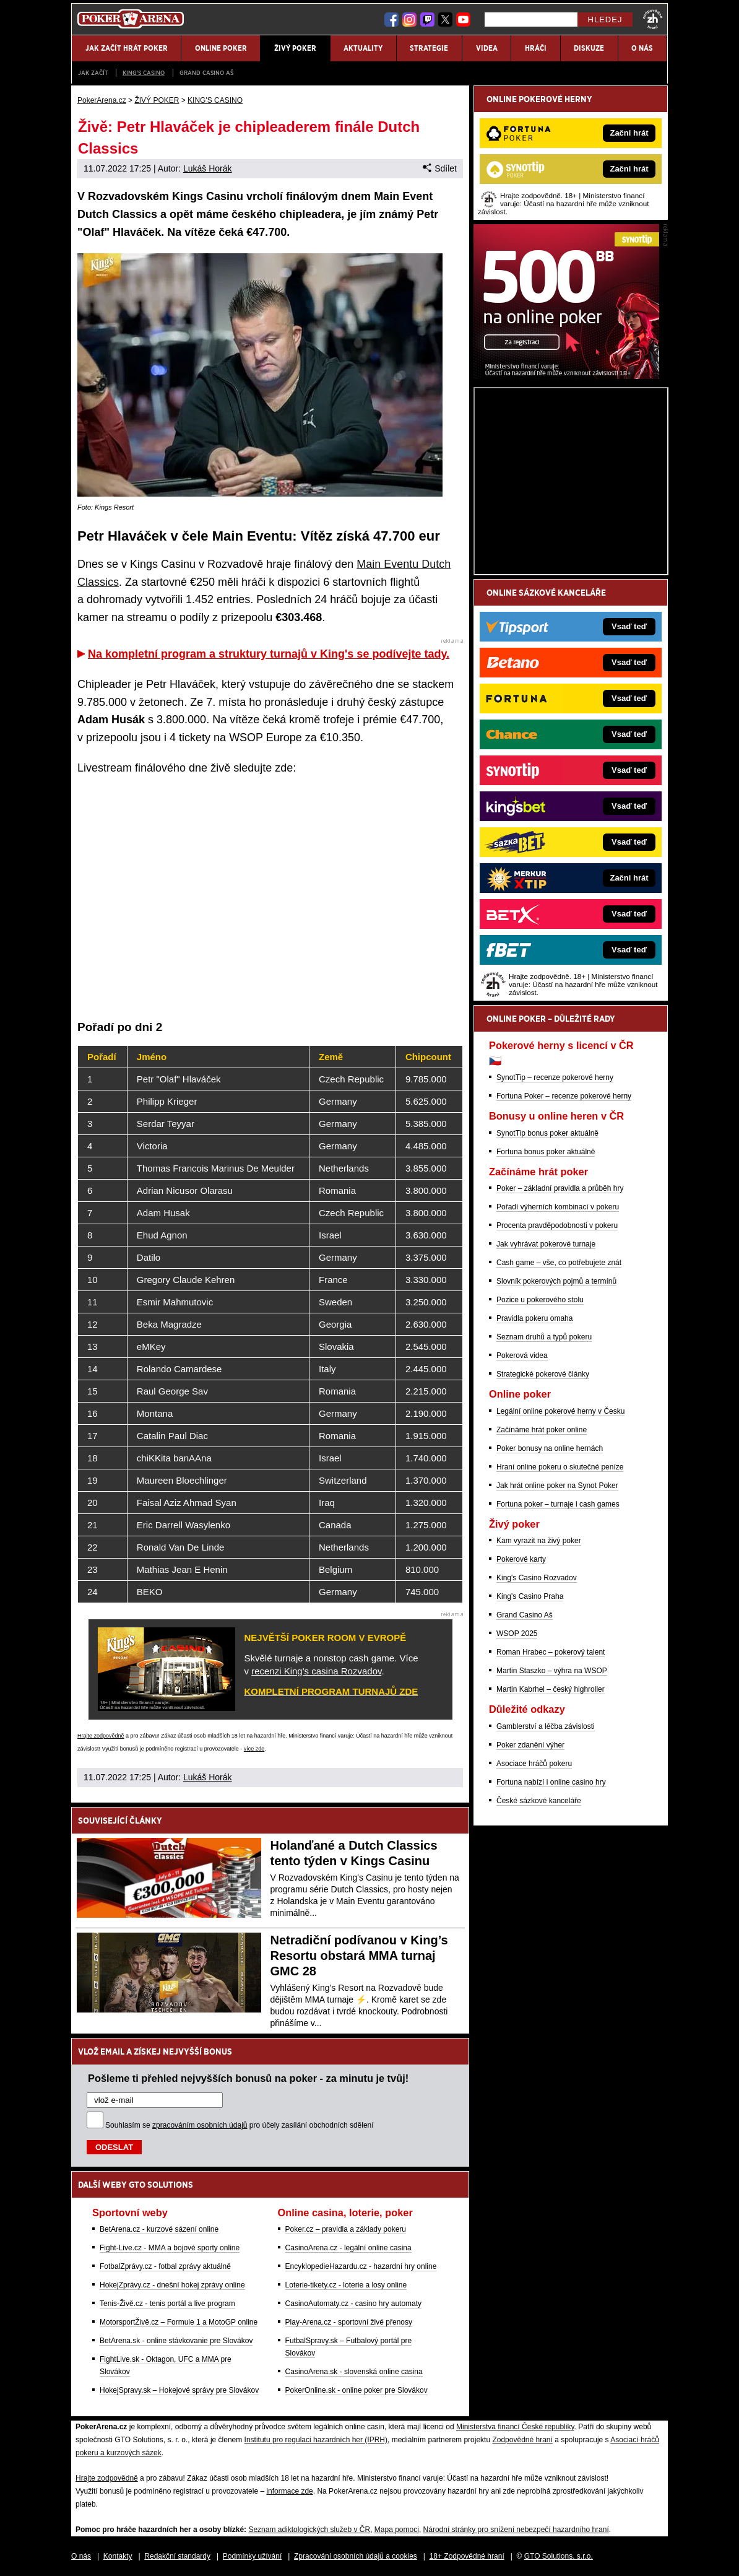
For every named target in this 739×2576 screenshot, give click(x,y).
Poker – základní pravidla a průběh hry (559, 1188)
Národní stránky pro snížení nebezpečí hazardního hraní (516, 2529)
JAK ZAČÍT (93, 73)
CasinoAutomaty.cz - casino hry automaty (353, 2303)
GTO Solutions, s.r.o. (558, 2556)
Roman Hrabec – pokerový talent (550, 1652)
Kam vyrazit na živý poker (538, 1540)
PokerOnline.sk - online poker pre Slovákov (356, 2390)
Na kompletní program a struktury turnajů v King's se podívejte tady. (268, 654)
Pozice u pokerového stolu (540, 1299)
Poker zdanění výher (530, 1745)
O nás (81, 2556)
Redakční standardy (177, 2556)
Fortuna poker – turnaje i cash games (558, 1504)
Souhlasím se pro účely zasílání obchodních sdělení (239, 2125)
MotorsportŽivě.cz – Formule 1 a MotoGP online (178, 2322)
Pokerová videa (522, 1355)
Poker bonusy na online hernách (549, 1448)
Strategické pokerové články (542, 1374)
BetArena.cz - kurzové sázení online (159, 2229)
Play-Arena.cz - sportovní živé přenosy (348, 2322)
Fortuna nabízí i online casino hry (551, 1782)
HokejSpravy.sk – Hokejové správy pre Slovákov (179, 2390)
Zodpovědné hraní (522, 2439)
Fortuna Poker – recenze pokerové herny (563, 1096)
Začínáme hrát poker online (541, 1429)
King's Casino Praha (529, 1596)
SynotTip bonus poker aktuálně (547, 1133)
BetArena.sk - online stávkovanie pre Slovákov (176, 2340)
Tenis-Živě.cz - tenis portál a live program (167, 2303)
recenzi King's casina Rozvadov (316, 1671)
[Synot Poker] (566, 376)
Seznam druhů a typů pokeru (544, 1337)
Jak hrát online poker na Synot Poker (557, 1485)
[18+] (653, 19)
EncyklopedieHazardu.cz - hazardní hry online (361, 2266)
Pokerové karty (521, 1559)
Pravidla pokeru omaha (534, 1318)
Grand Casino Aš (206, 73)
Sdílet (440, 168)
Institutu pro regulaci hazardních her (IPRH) (315, 2439)
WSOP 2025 (516, 1633)
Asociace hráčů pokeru (534, 1763)
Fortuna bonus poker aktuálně (545, 1151)
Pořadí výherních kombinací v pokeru (557, 1207)
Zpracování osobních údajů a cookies (355, 2556)
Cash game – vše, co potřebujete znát (558, 1262)
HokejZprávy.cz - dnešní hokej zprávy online (172, 2285)
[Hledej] (531, 19)
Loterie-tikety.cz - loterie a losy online (346, 2285)
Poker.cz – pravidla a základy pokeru (345, 2229)
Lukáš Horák (207, 168)
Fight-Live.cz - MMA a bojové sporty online (170, 2247)
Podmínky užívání (252, 2556)
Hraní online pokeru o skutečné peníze (559, 1467)
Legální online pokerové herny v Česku (560, 1411)
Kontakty (117, 2556)
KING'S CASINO (144, 73)
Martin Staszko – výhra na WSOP (551, 1670)
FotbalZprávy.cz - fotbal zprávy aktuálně (165, 2266)
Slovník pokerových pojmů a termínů (556, 1281)
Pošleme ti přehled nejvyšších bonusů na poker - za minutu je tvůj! (248, 2078)
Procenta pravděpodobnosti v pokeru (557, 1225)
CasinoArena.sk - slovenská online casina (354, 2371)
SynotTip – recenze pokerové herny (554, 1077)
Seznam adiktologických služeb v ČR (309, 2529)
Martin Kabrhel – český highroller (550, 1689)
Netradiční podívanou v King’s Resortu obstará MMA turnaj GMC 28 (359, 1955)
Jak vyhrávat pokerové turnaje (545, 1244)
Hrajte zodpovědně (100, 1736)
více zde (254, 1749)
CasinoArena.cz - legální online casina (348, 2247)
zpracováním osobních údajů (199, 2125)
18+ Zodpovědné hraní (467, 2556)
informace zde (289, 2491)
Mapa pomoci (396, 2529)
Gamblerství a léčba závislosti (545, 1726)
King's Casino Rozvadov (536, 1577)
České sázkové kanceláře (538, 1800)
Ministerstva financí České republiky (515, 2426)
